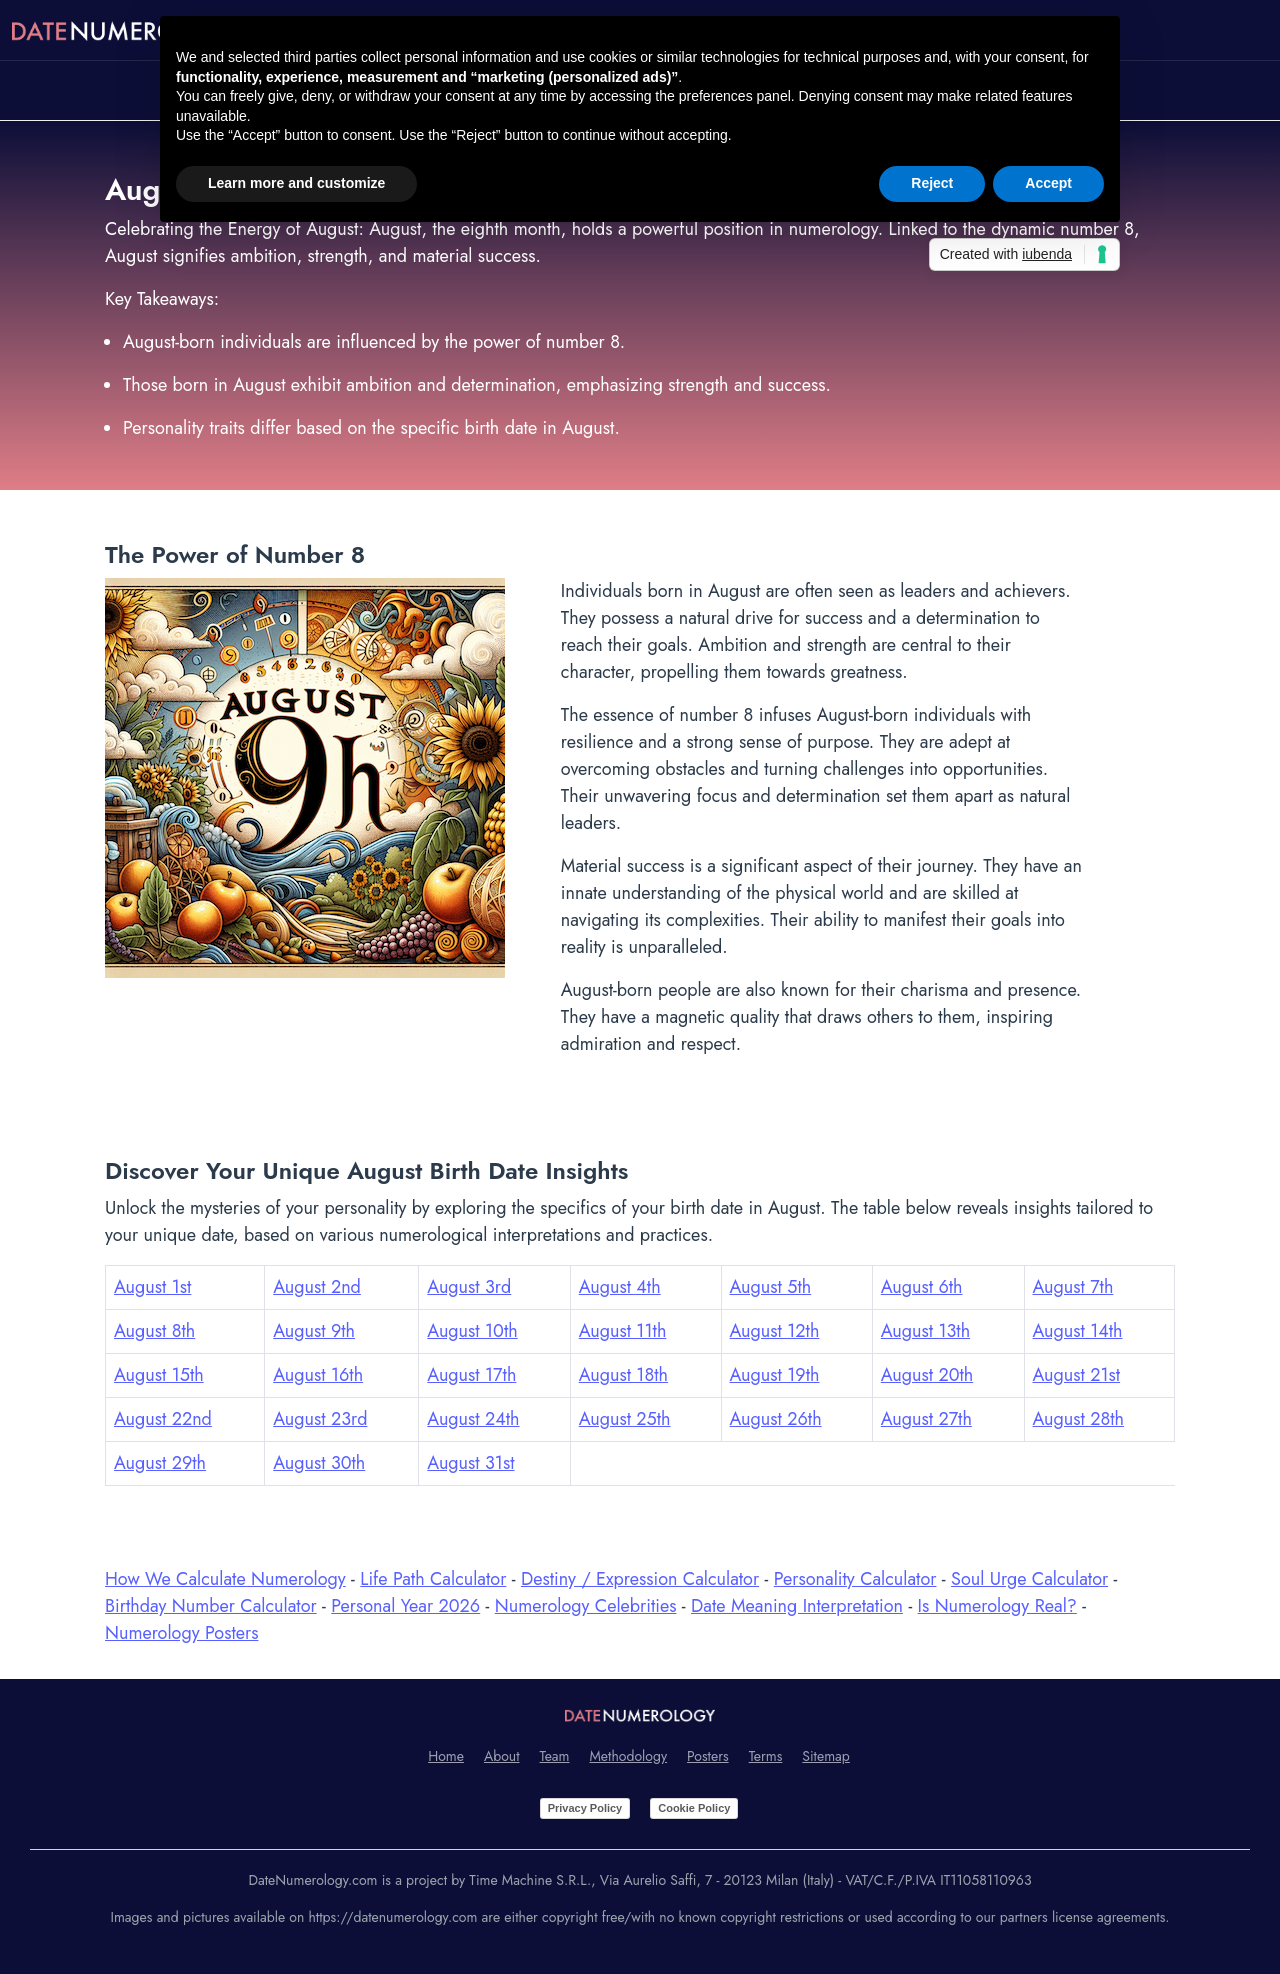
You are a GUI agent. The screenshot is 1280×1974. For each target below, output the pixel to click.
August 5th (771, 1287)
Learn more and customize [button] (296, 183)
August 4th (620, 1287)
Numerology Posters (181, 1633)
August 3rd (469, 1287)
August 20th (927, 1375)
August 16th (318, 1375)
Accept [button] (1048, 183)
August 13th (925, 1331)
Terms (766, 1756)
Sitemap (826, 1756)
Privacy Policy (585, 1808)
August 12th (775, 1331)
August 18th (623, 1375)
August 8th (154, 1331)
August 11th (623, 1331)
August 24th (473, 1419)
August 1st (152, 1287)
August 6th (922, 1287)
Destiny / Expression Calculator (640, 1579)
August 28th (1079, 1419)
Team (555, 1756)
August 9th (314, 1331)
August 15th (159, 1375)
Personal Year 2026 (405, 1606)
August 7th (1073, 1287)
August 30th (319, 1463)
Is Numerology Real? (997, 1606)
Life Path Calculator (433, 1579)
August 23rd (320, 1419)
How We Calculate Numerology (225, 1579)
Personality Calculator (855, 1579)
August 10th (472, 1331)
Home (446, 1756)
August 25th (625, 1419)
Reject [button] (932, 183)
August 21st (1077, 1375)
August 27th (926, 1419)
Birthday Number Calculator (211, 1606)
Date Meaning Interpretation (797, 1606)
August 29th (160, 1463)
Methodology (629, 1756)
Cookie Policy (694, 1808)
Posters (708, 1756)
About (502, 1756)
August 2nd (317, 1287)
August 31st (470, 1463)
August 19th (775, 1375)
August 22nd (163, 1419)
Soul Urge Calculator (1029, 1579)
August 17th (471, 1375)
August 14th (1078, 1331)
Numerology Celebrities (586, 1606)
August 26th (776, 1419)
